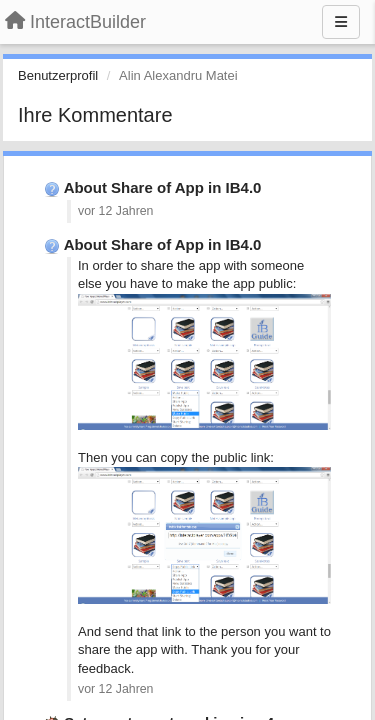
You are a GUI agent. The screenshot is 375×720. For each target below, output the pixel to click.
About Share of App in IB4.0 (163, 187)
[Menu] (341, 22)
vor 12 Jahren (115, 211)
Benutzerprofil (58, 75)
